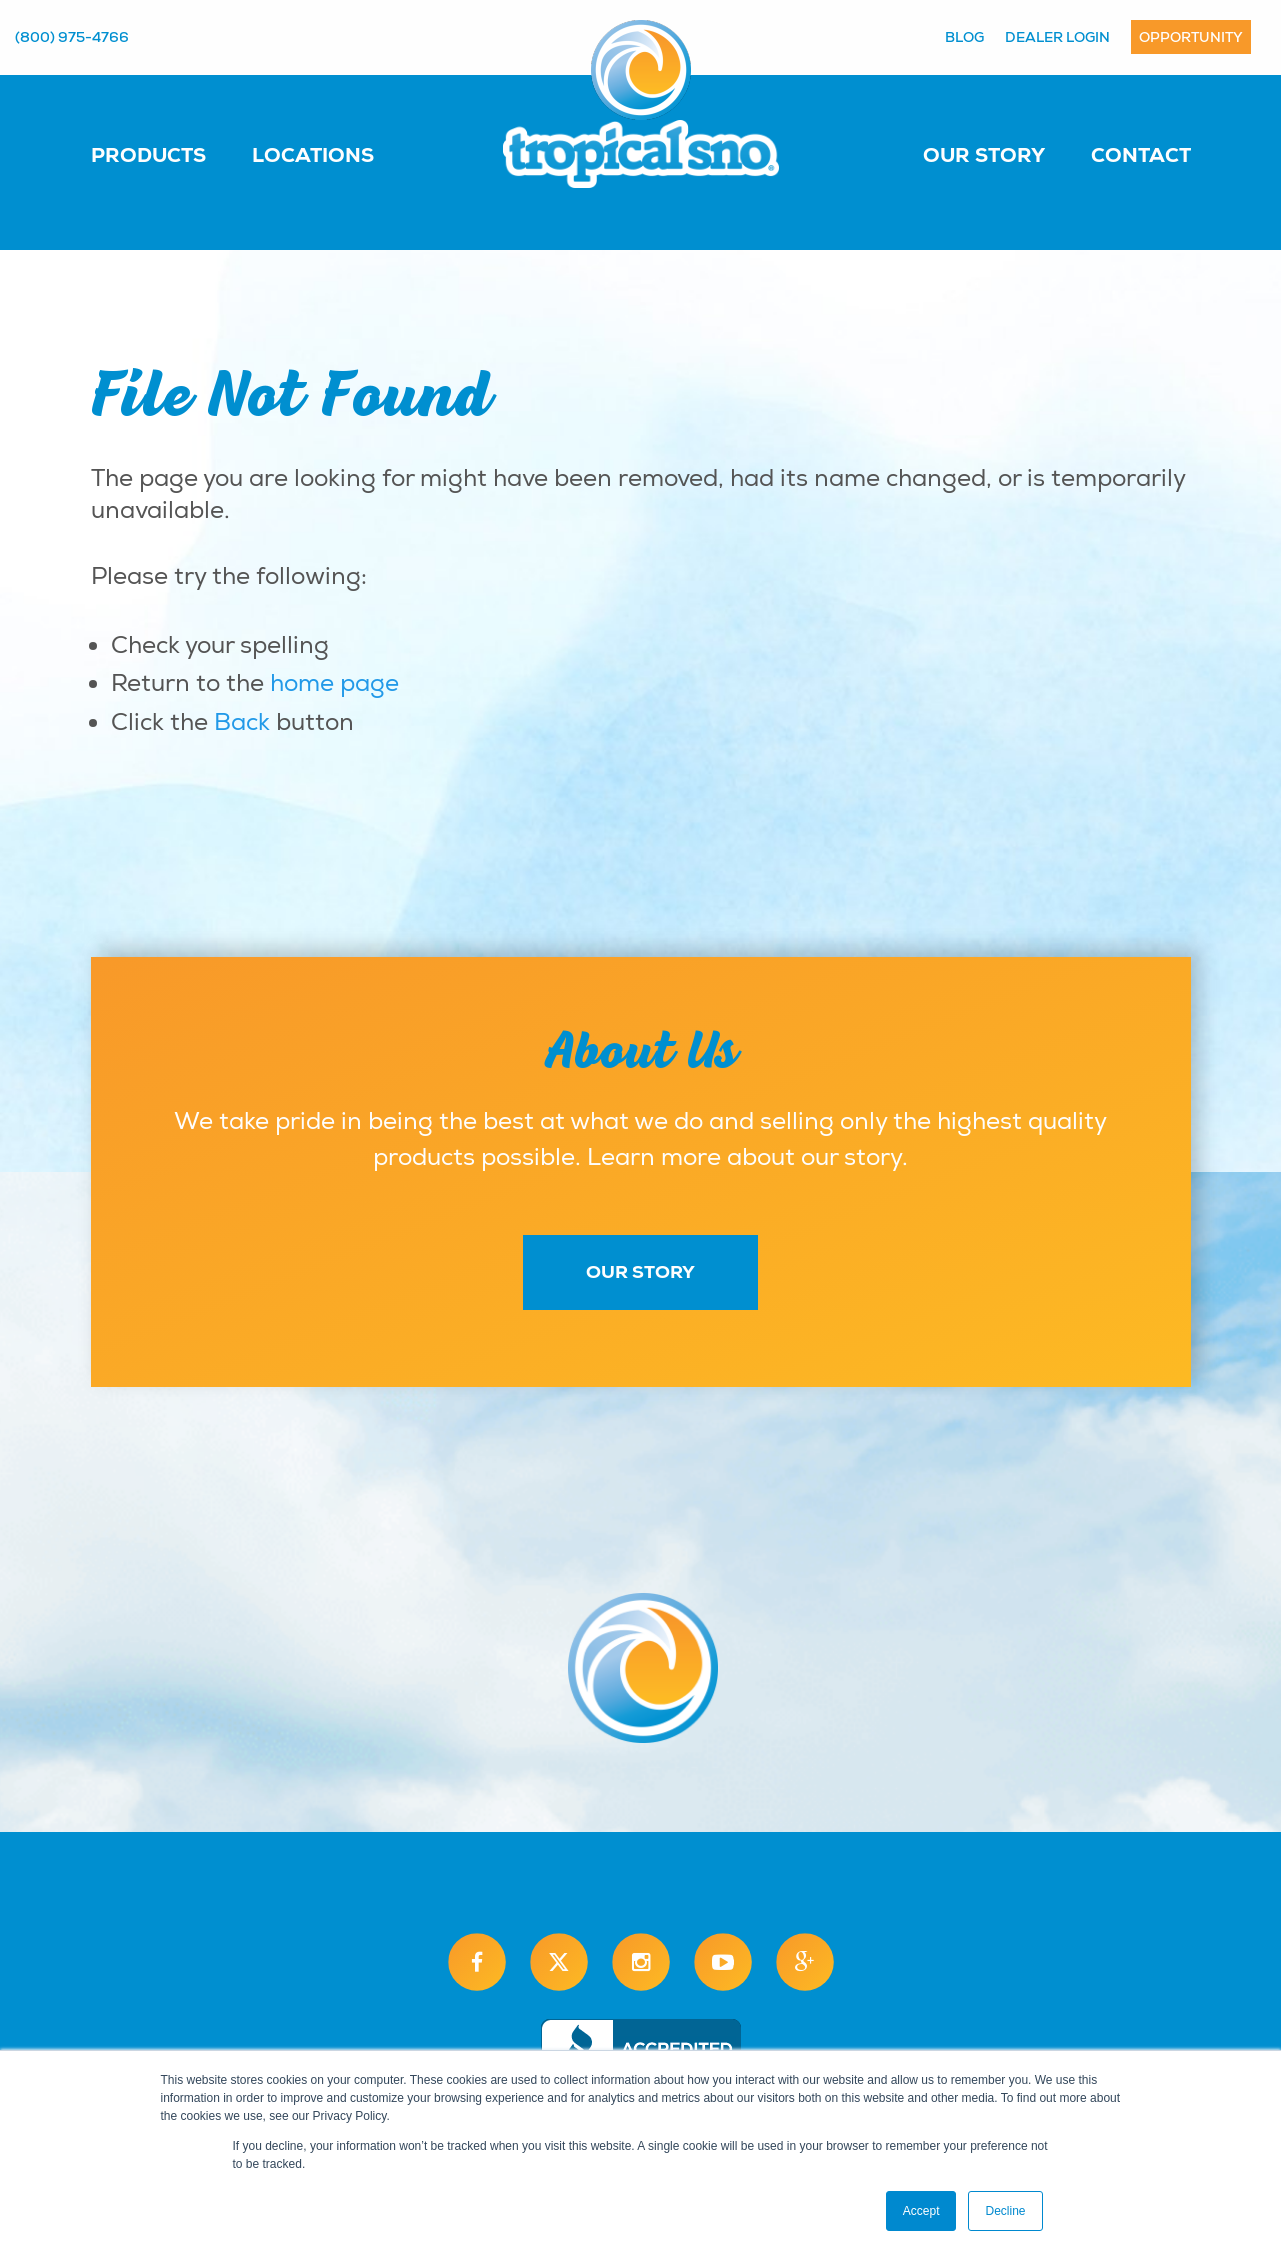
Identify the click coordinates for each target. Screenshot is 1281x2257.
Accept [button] (921, 2211)
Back (242, 722)
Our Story (984, 155)
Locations (313, 155)
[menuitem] (168, 154)
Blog (964, 37)
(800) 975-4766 (72, 37)
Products (148, 155)
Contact (1141, 155)
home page (334, 683)
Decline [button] (1005, 2211)
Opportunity (1191, 37)
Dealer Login (1057, 37)
